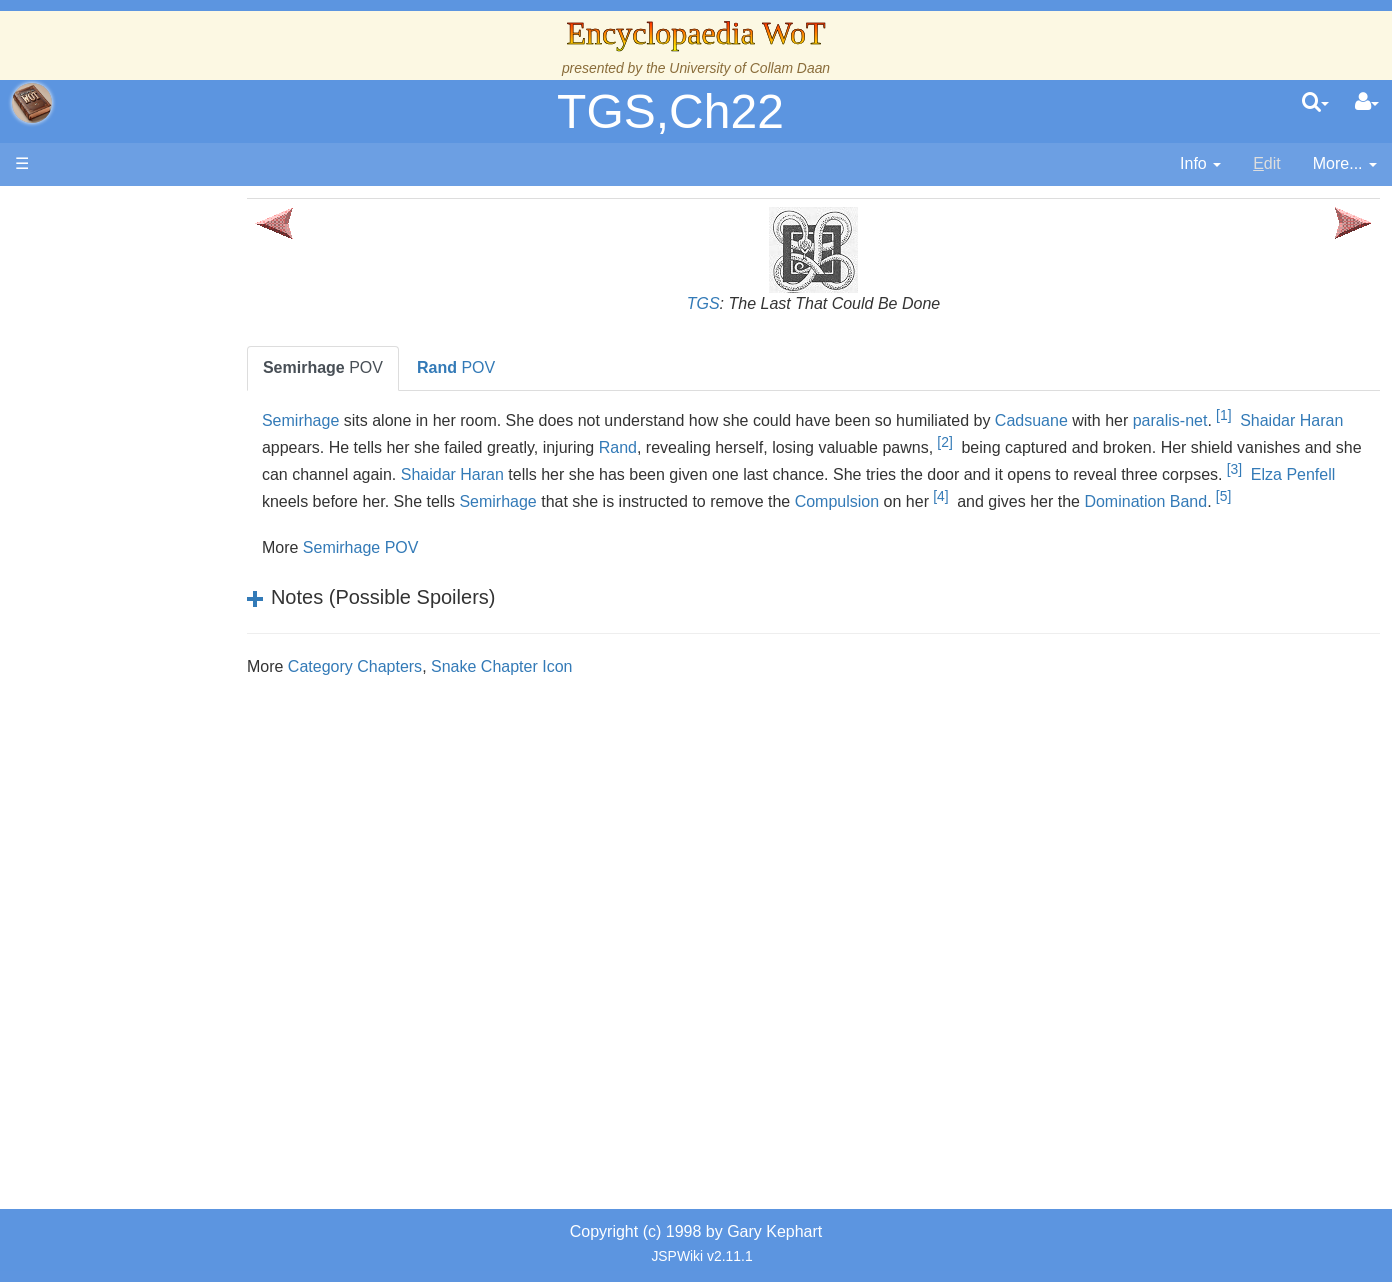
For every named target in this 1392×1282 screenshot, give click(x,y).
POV (389, 367)
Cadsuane (1097, 420)
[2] (1059, 442)
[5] (467, 519)
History (120, 402)
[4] (1184, 492)
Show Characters (156, 607)
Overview (168, 493)
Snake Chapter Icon (568, 689)
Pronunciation (144, 881)
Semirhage (366, 420)
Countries (169, 516)
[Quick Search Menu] (1315, 103)
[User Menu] (1367, 103)
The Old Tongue (152, 539)
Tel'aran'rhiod (142, 813)
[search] (1315, 103)
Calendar (127, 425)
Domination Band (389, 524)
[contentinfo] (1200, 164)
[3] (400, 492)
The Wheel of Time (162, 356)
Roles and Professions (175, 676)
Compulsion (1081, 497)
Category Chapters (421, 689)
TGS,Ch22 (670, 111)
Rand (732, 447)
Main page (92, 208)
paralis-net (1236, 420)
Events (119, 447)
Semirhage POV (427, 570)
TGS (736, 303)
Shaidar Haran (647, 470)
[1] (1290, 415)
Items (114, 744)
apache (32, 103)
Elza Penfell (459, 497)
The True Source (154, 379)
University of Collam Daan (749, 68)
